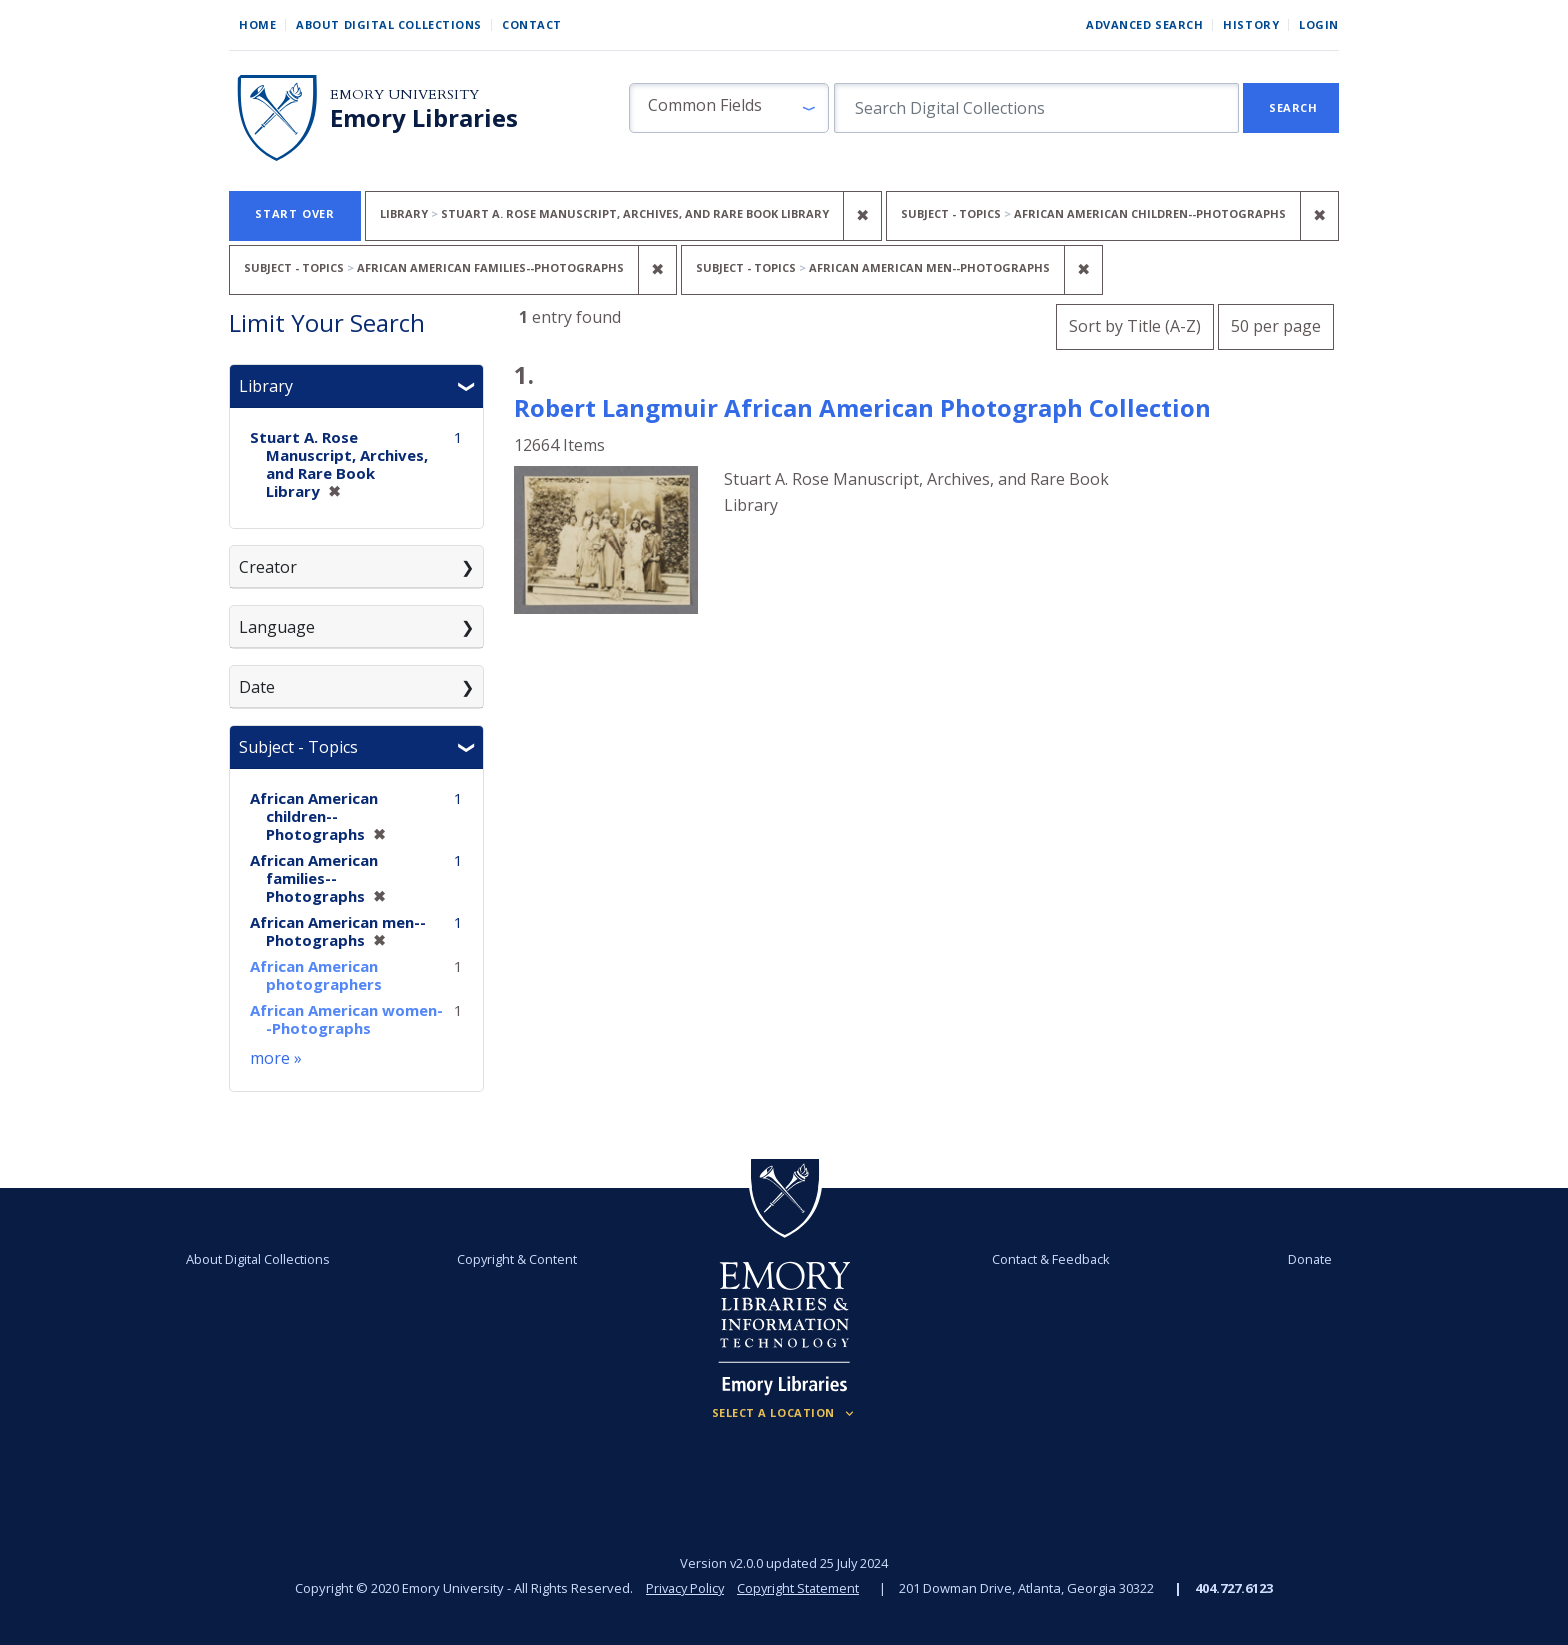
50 (1276, 323)
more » (276, 1058)
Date (257, 687)
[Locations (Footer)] (784, 1413)
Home (257, 24)
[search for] (1036, 108)
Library (266, 386)
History (1251, 24)
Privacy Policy (684, 1588)
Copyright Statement (800, 1588)
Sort (1135, 326)
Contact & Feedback (1047, 1259)
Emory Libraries (424, 118)
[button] (729, 108)
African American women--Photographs (346, 1019)
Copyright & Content (521, 1259)
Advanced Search (1144, 24)
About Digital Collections (389, 24)
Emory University (404, 94)
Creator (268, 567)
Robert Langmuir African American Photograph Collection (862, 407)
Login (1319, 24)
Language (277, 627)
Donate (1298, 1259)
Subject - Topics (298, 747)
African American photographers (316, 975)
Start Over (295, 213)
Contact (532, 24)
